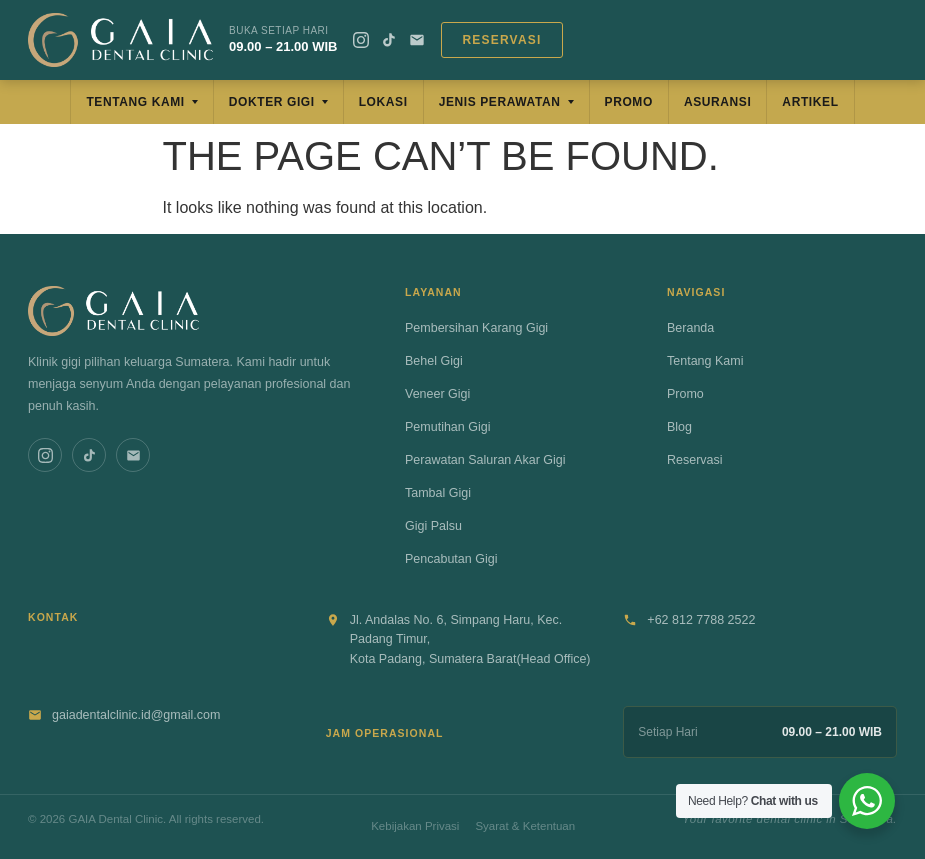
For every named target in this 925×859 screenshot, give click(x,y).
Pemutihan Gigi (447, 427)
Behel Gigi (434, 361)
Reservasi (501, 40)
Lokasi (383, 102)
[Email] (417, 40)
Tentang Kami (135, 102)
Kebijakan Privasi (415, 826)
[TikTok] (389, 40)
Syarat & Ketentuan (525, 826)
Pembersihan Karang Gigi (476, 328)
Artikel (810, 102)
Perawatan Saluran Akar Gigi (485, 460)
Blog (679, 427)
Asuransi (717, 102)
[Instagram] (361, 40)
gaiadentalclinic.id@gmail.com (136, 715)
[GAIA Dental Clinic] (120, 40)
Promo (629, 102)
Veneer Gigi (437, 394)
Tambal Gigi (438, 493)
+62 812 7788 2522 (701, 620)
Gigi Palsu (433, 526)
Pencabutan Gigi (451, 559)
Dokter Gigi (272, 102)
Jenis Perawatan (500, 102)
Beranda (690, 328)
